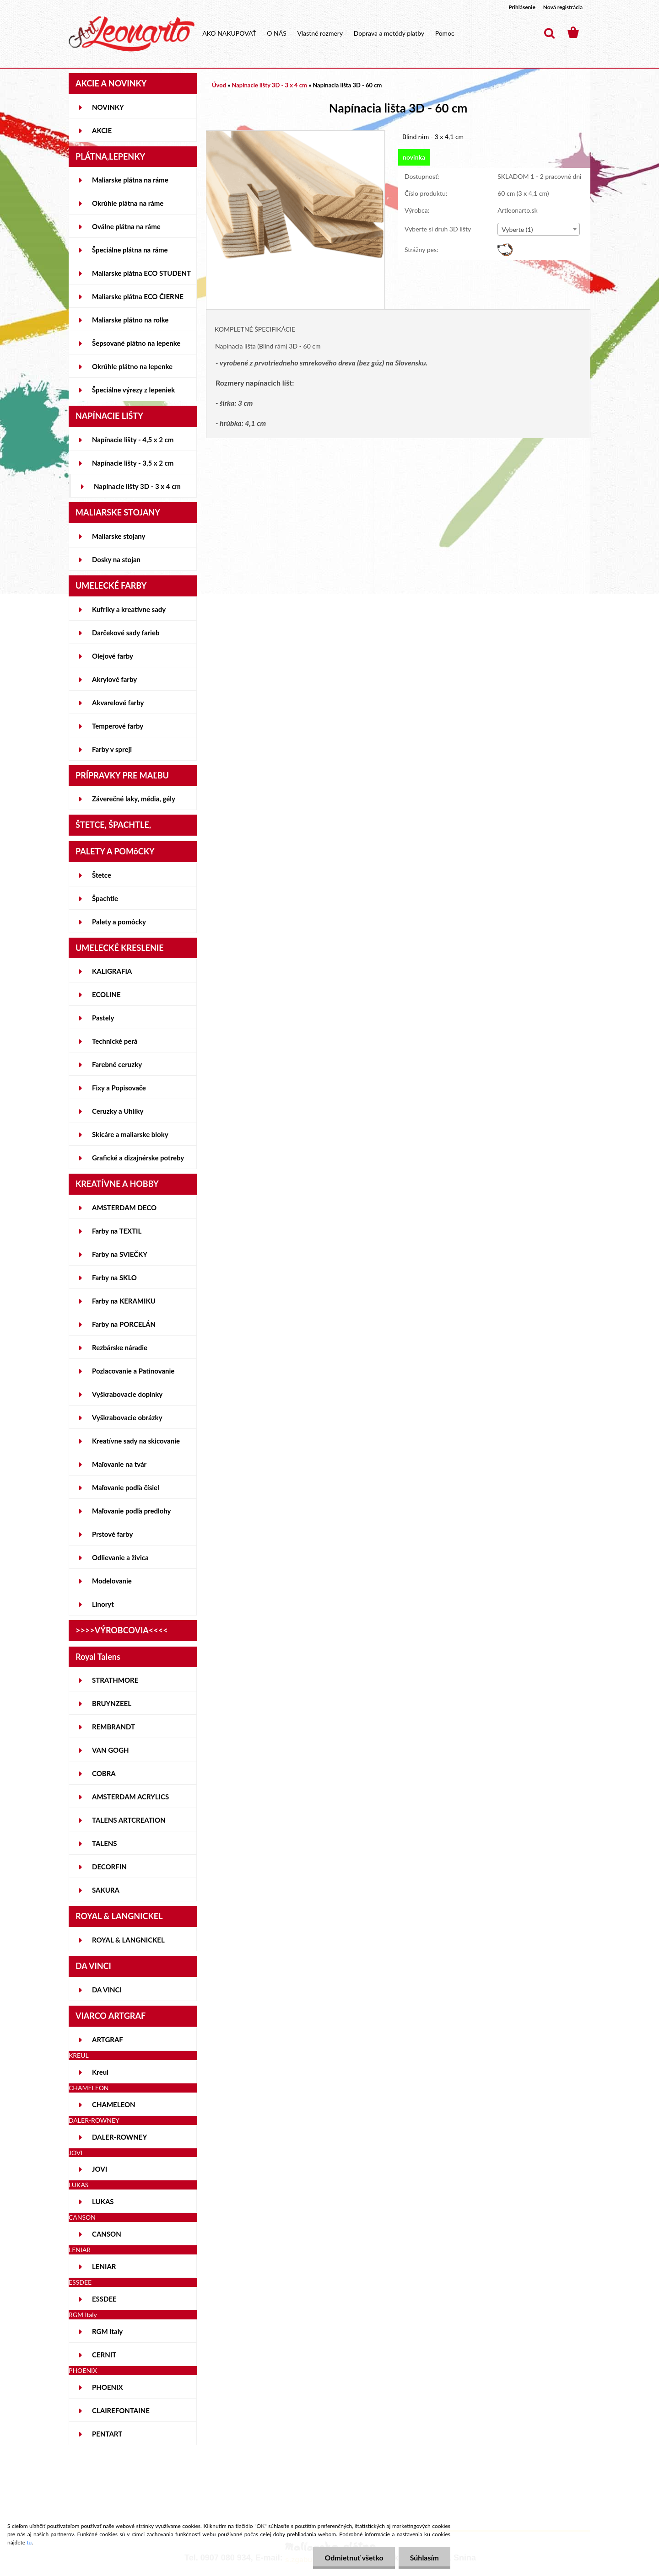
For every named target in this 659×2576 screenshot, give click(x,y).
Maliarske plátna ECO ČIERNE (138, 296)
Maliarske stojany (119, 536)
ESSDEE (104, 2299)
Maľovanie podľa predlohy (131, 1511)
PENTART (107, 2434)
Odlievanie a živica (120, 1557)
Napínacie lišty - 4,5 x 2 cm (132, 439)
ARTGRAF (107, 2039)
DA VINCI (107, 1990)
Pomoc (444, 33)
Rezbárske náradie (119, 1347)
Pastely (103, 1018)
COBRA (104, 1773)
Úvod (219, 85)
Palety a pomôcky (119, 922)
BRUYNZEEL (111, 1703)
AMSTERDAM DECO (124, 1207)
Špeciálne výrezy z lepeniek (133, 390)
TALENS (104, 1843)
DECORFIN (109, 1866)
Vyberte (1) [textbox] (517, 229)
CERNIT (104, 2355)
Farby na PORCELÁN (124, 1324)
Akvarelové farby (118, 702)
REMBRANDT (113, 1727)
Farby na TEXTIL (116, 1231)
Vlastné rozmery (320, 33)
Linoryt (103, 1604)
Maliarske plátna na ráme (130, 180)
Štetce (101, 875)
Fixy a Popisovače (119, 1088)
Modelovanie (112, 1581)
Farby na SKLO (114, 1277)
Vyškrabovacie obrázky (127, 1417)
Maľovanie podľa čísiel (125, 1487)
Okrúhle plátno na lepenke (132, 366)
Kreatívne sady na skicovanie (136, 1441)
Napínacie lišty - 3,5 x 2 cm (132, 463)
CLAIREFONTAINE (121, 2410)
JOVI (99, 2169)
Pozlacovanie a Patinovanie (133, 1371)
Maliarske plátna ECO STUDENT (141, 273)
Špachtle (105, 898)
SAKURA (105, 1890)
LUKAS (103, 2201)
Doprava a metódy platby (389, 33)
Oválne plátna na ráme (126, 226)
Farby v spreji (112, 749)
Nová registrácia (563, 7)
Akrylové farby (114, 679)
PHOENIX (107, 2387)
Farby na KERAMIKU (124, 1301)
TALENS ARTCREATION (129, 1820)
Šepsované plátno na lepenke (136, 343)
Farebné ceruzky (117, 1064)
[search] (549, 33)
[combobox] (538, 229)
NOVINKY (108, 107)
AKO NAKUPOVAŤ (229, 33)
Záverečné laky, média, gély (133, 798)
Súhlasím (424, 2557)
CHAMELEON (113, 2104)
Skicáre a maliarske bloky (130, 1134)
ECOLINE (106, 994)
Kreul (100, 2072)
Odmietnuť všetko (353, 2557)
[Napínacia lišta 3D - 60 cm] (295, 135)
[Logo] (131, 34)
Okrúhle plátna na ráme (127, 203)
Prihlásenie (521, 7)
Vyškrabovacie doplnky (127, 1394)
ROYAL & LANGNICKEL (128, 1940)
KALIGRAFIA (112, 971)
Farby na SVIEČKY (119, 1254)
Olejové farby (112, 656)
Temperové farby (117, 726)
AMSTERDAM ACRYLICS (130, 1796)
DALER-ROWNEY (119, 2137)
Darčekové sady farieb (125, 632)
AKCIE (102, 130)
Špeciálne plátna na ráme (130, 250)
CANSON (106, 2234)
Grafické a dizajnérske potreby (138, 1158)
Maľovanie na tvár (119, 1464)
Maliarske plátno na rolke (130, 320)
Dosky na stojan (116, 559)
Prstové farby (112, 1534)
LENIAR (104, 2266)
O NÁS (276, 33)
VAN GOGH (110, 1750)
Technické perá (114, 1041)
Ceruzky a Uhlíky (118, 1111)
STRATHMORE (115, 1680)
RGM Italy (107, 2331)
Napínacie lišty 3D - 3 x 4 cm (137, 486)
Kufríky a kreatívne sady (129, 609)
